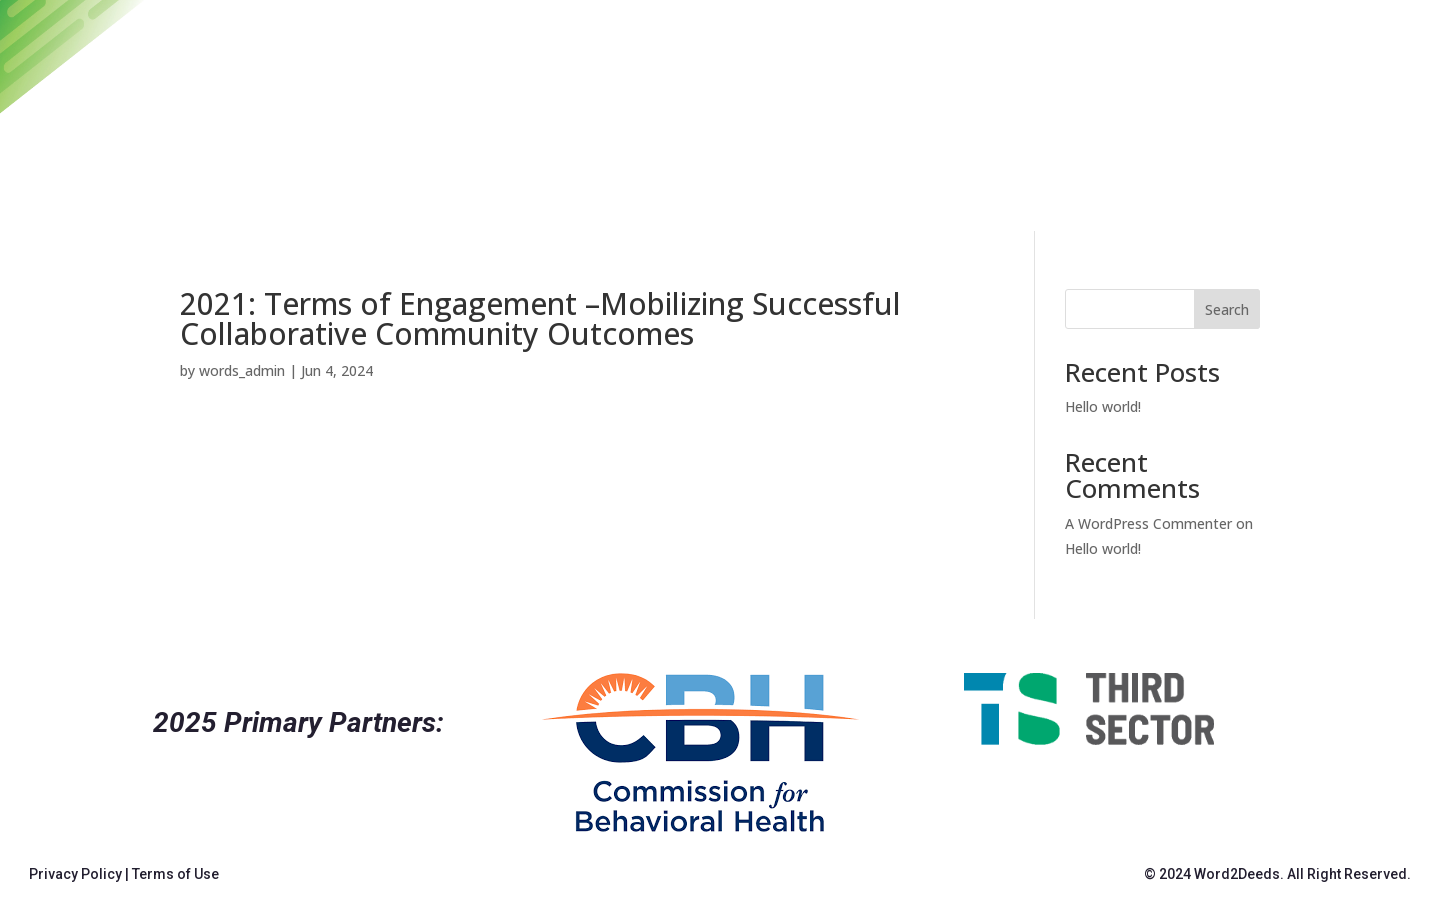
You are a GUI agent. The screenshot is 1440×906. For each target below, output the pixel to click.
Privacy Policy (75, 874)
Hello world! (1103, 406)
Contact (1201, 109)
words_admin (242, 370)
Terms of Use (175, 874)
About (1300, 109)
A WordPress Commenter (1148, 523)
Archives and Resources (1015, 109)
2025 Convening (795, 109)
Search (1227, 309)
